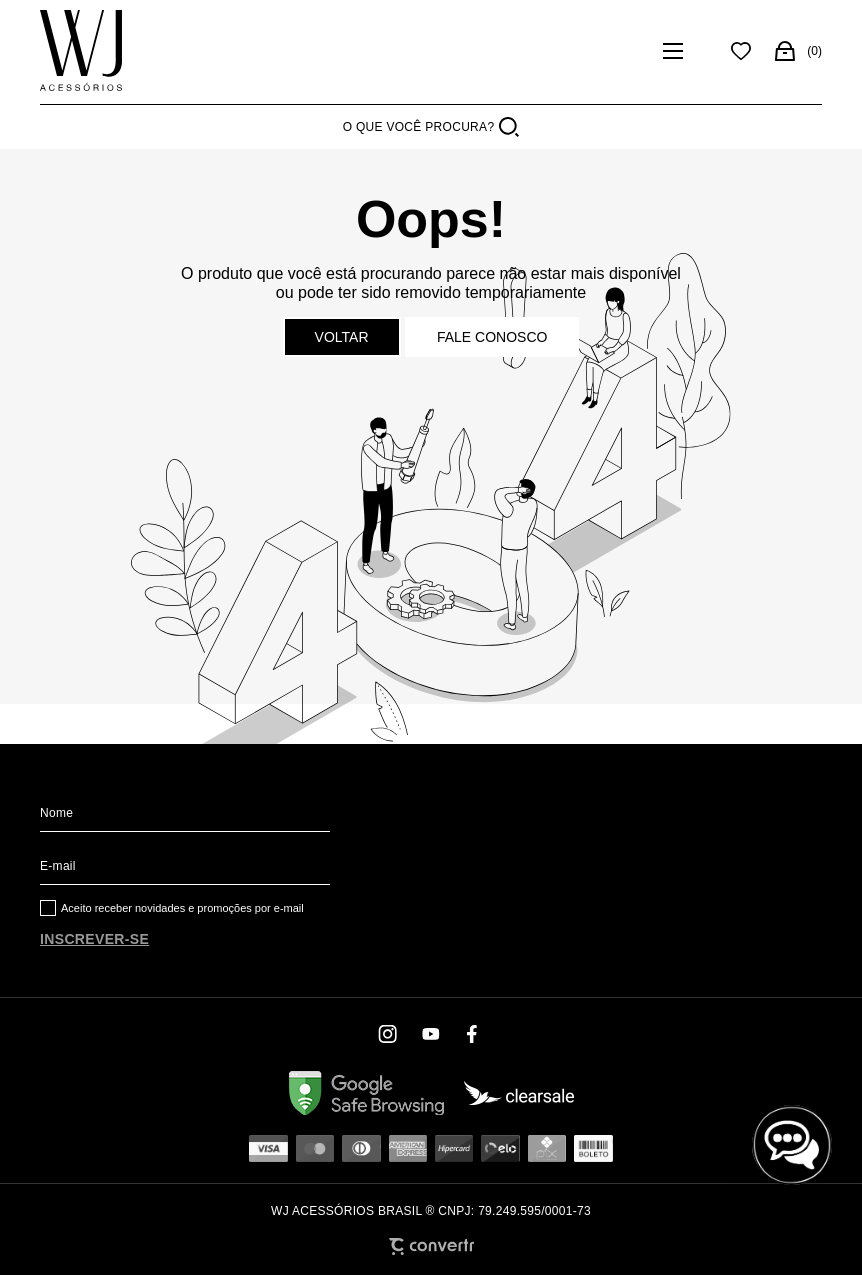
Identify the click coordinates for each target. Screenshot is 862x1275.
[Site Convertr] (431, 1246)
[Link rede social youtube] (431, 1034)
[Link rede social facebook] (473, 1034)
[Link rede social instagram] (389, 1034)
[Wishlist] (741, 51)
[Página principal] (81, 51)
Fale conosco (492, 337)
